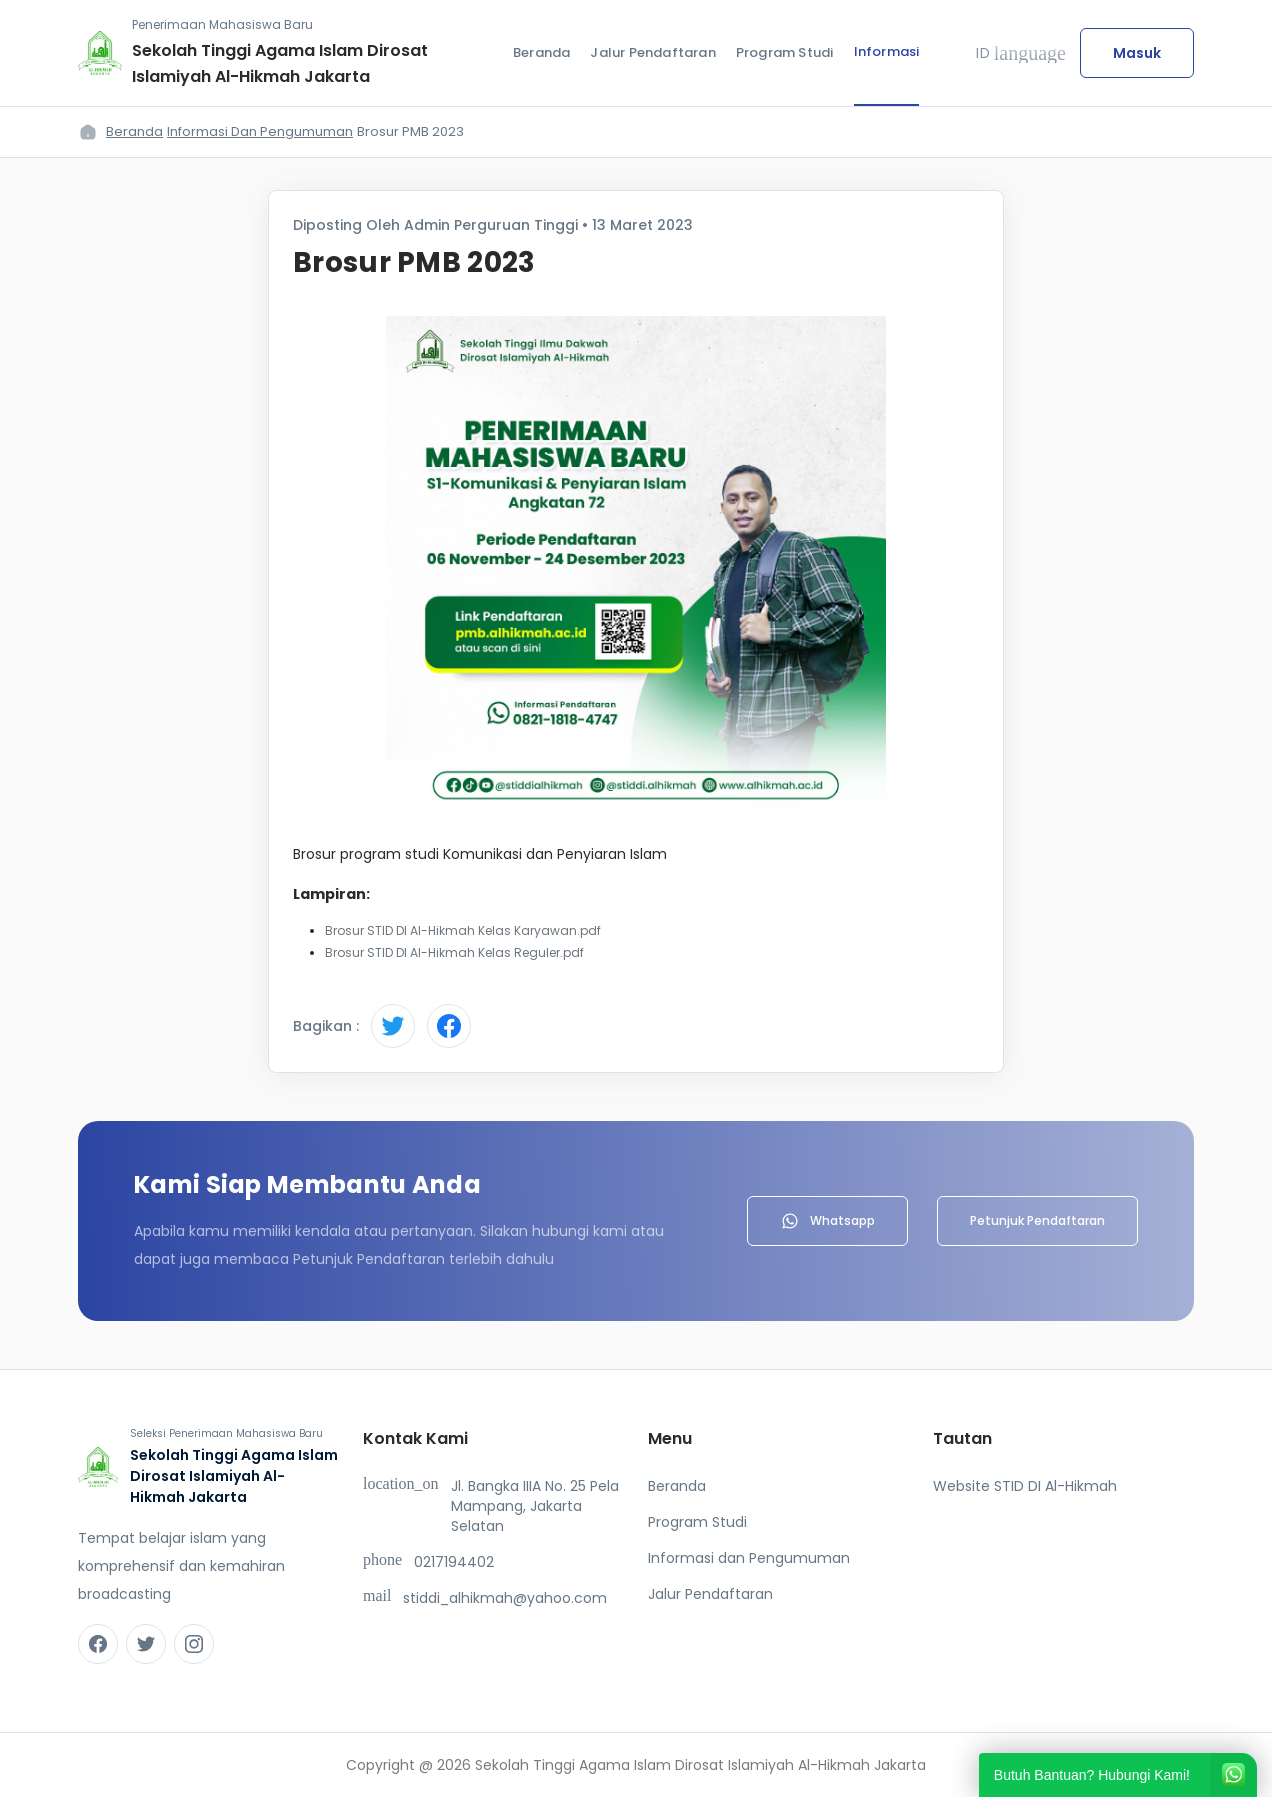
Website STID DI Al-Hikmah (1025, 1486)
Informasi (887, 51)
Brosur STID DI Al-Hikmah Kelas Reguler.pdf (454, 952)
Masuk (1137, 53)
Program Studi (785, 52)
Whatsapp (827, 1221)
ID (1021, 53)
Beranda (541, 52)
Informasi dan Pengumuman (260, 131)
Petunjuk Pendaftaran (1037, 1220)
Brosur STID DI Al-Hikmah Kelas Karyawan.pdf (463, 930)
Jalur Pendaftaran (652, 52)
